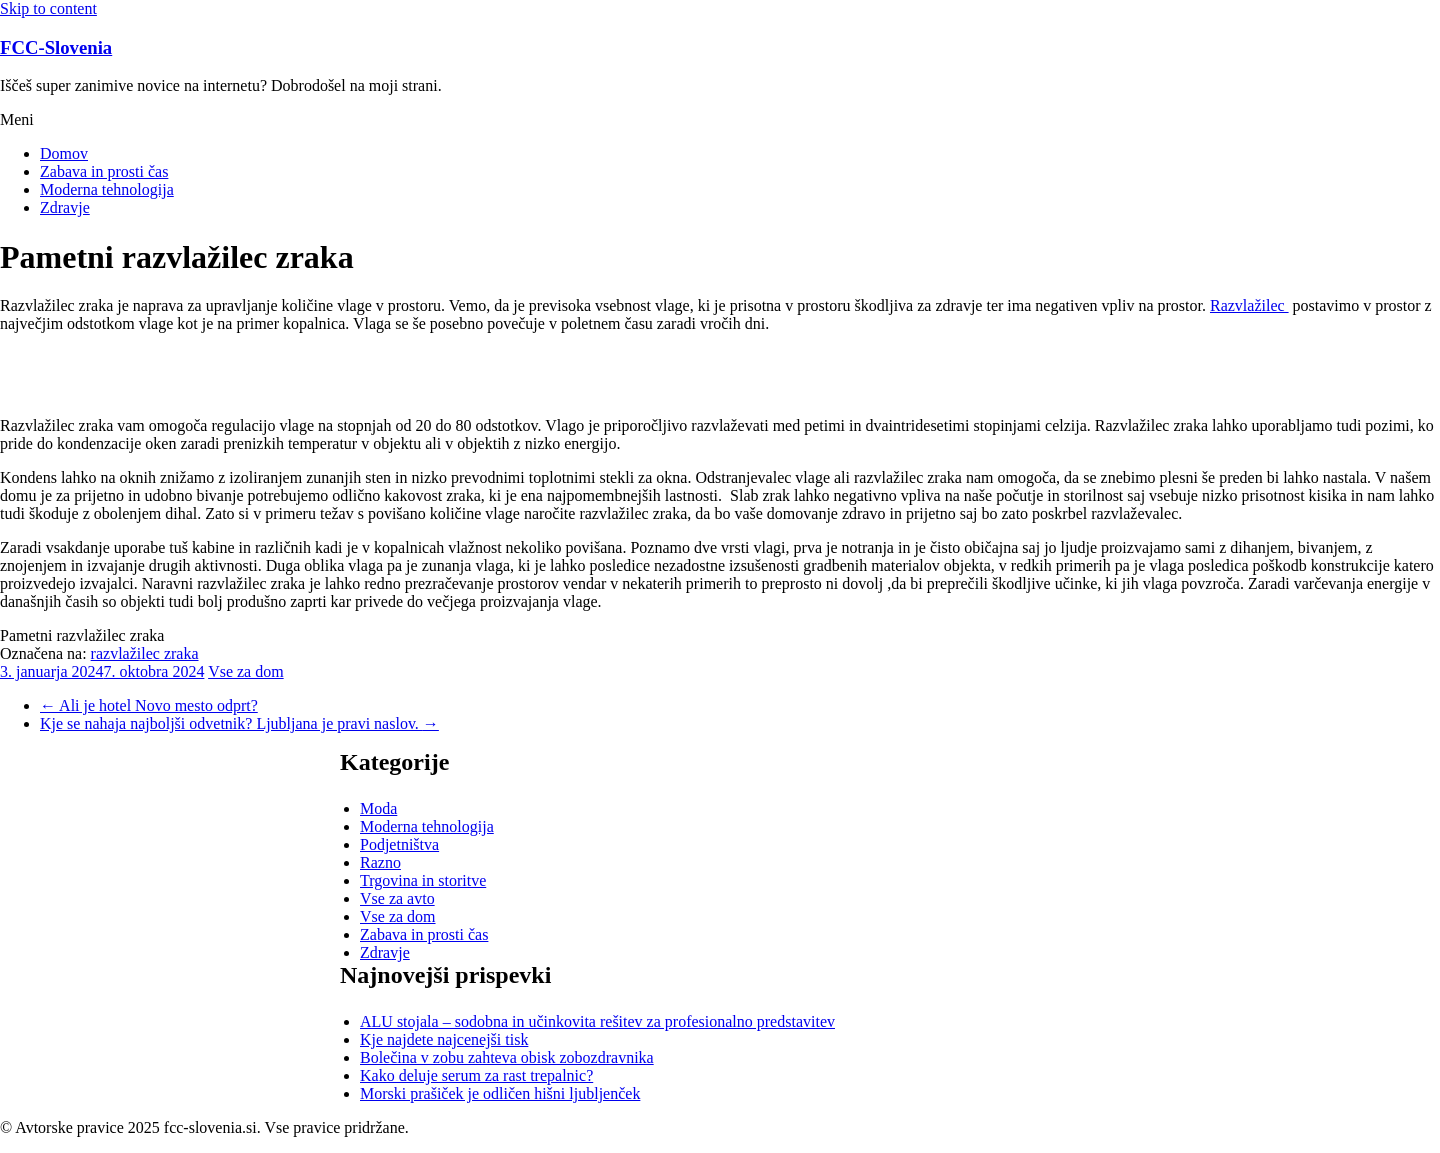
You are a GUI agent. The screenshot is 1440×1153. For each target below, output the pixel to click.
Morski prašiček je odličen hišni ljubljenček (500, 1093)
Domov (64, 153)
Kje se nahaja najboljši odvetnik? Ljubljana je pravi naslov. (239, 723)
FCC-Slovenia (56, 47)
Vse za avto (397, 898)
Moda (378, 808)
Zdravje (65, 207)
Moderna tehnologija (107, 189)
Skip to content (48, 8)
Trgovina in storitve (423, 880)
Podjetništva (399, 844)
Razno (380, 862)
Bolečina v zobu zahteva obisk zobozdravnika (507, 1057)
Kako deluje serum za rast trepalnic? (476, 1075)
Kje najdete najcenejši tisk (444, 1039)
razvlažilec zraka (145, 653)
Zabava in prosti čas (104, 171)
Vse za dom (246, 671)
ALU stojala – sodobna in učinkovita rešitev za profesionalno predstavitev (597, 1021)
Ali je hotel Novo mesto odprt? (149, 705)
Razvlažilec (1249, 305)
